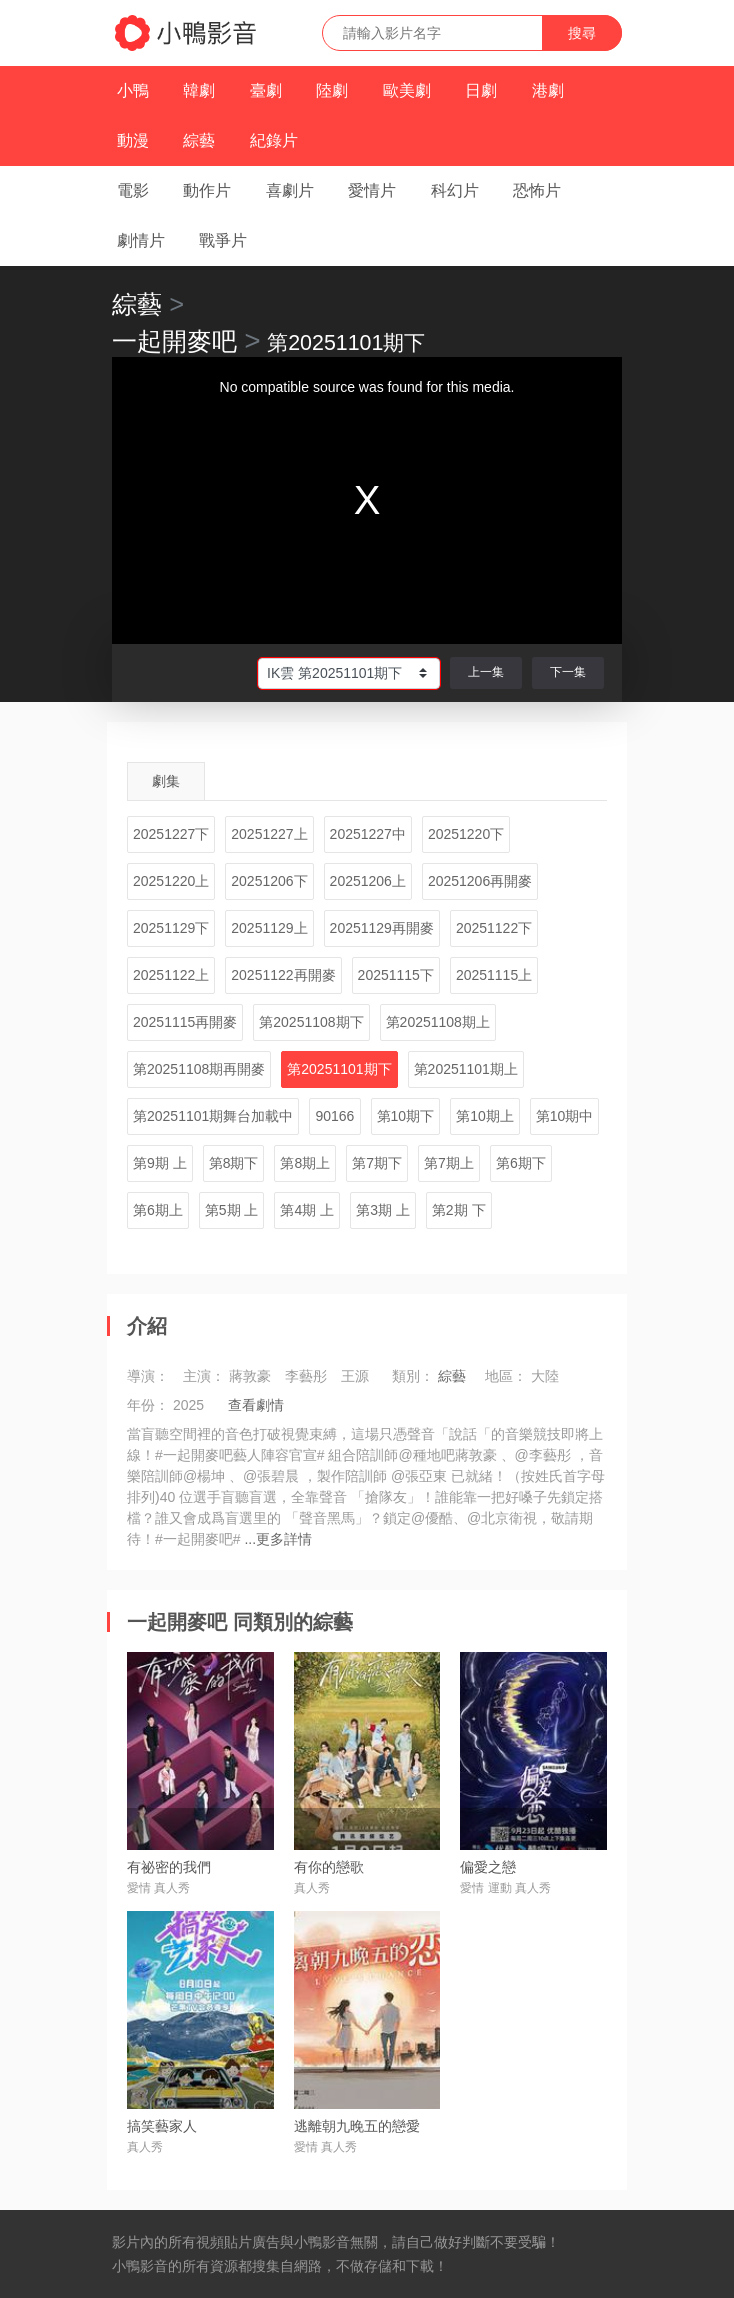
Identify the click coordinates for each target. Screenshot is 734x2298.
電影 (133, 190)
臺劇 (266, 90)
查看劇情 (256, 1405)
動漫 (133, 140)
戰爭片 (223, 240)
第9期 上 (160, 1163)
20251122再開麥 (283, 975)
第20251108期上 (438, 1022)
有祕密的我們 (169, 1867)
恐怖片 (537, 190)
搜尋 (582, 33)
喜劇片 (290, 190)
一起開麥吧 (174, 341)
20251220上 (171, 881)
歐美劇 (407, 90)
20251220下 (466, 834)
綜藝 (199, 140)
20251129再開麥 (382, 928)
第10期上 (485, 1116)
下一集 (568, 672)
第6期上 (158, 1210)
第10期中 (565, 1116)
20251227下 (171, 834)
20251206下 (269, 881)
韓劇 (199, 90)
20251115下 (396, 975)
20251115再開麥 (185, 1022)
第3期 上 (383, 1210)
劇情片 (141, 240)
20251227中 (368, 834)
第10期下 (406, 1116)
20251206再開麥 (480, 881)
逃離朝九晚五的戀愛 (357, 2126)
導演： (148, 1376)
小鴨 (133, 90)
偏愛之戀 (488, 1867)
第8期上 (305, 1163)
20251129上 (269, 928)
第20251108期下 (311, 1022)
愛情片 (372, 190)
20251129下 (171, 928)
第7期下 (377, 1163)
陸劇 (332, 90)
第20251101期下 (339, 1069)
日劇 (481, 90)
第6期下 (521, 1163)
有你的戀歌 (329, 1867)
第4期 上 (307, 1210)
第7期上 (449, 1163)
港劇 (548, 90)
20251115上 (494, 975)
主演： (204, 1376)
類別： (413, 1376)
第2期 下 (459, 1210)
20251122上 (171, 975)
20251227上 (269, 834)
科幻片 (455, 190)
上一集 (486, 672)
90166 (334, 1116)
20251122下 (494, 928)
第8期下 (234, 1163)
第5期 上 (232, 1210)
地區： (506, 1376)
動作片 (207, 190)
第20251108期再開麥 (199, 1069)
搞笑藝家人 (162, 2126)
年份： (148, 1405)
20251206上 (368, 881)
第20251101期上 (466, 1069)
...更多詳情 (278, 1539)
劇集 (166, 781)
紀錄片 (274, 140)
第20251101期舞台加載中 (213, 1116)
